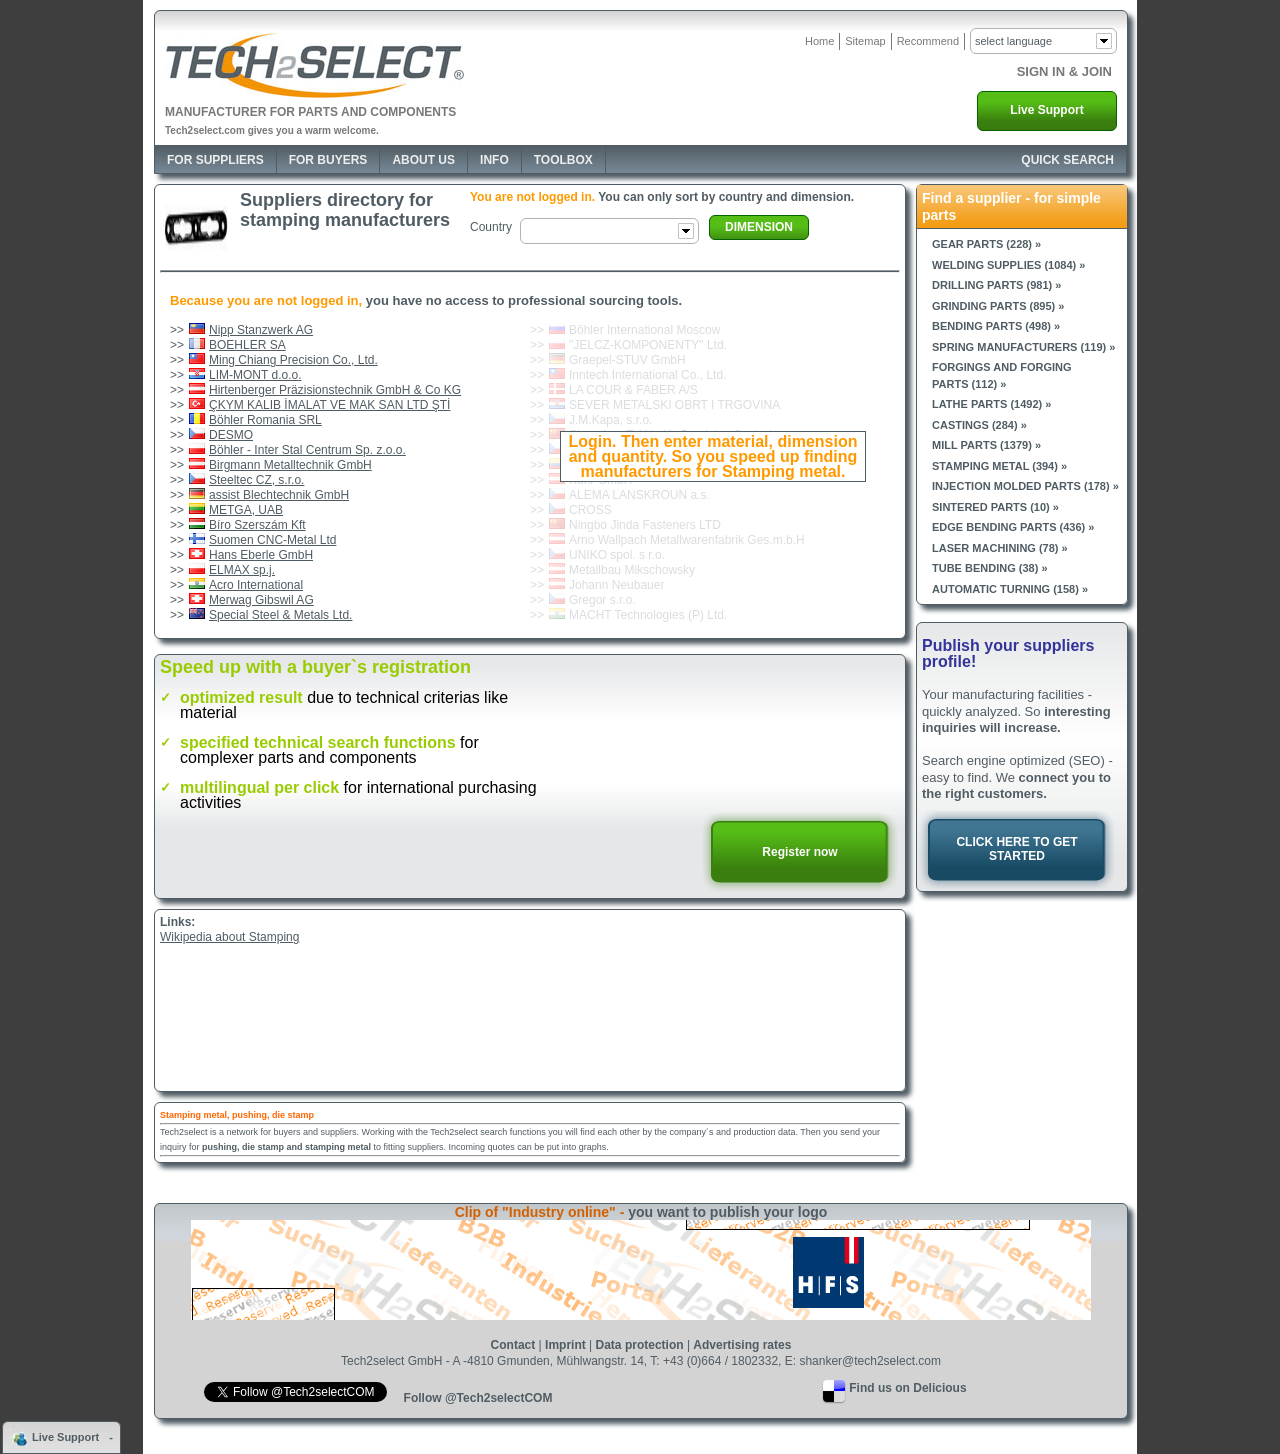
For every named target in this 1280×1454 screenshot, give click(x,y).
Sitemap (865, 41)
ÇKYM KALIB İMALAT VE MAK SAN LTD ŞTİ (329, 405)
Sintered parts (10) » (995, 507)
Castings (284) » (979, 425)
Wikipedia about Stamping (229, 937)
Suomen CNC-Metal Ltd (272, 540)
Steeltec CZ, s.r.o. (256, 480)
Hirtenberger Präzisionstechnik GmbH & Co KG (335, 390)
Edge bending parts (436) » (1013, 527)
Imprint (565, 1345)
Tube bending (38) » (990, 568)
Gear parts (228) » (986, 244)
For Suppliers (215, 160)
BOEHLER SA (247, 345)
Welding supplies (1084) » (1008, 265)
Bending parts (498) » (996, 326)
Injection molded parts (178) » (1025, 486)
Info (494, 160)
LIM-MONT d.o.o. (255, 375)
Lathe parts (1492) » (991, 404)
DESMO (231, 435)
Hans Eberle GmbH (261, 555)
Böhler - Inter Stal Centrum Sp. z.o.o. (307, 450)
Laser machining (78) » (1000, 548)
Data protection (640, 1345)
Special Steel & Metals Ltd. (280, 615)
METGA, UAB (246, 510)
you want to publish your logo (727, 1212)
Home (819, 41)
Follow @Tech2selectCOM (478, 1398)
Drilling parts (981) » (996, 285)
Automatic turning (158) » (1010, 589)
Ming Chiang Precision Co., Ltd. (293, 360)
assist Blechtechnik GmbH (279, 495)
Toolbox (563, 160)
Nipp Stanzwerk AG (261, 330)
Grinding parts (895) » (998, 306)
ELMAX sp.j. (242, 570)
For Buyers (328, 160)
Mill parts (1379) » (986, 445)
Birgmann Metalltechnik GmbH (290, 465)
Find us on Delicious (907, 1388)
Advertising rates (742, 1345)
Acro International (256, 585)
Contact (513, 1345)
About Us (423, 160)
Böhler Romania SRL (265, 420)
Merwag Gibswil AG (261, 600)
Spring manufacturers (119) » (1023, 347)
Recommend (928, 41)
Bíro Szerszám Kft (257, 525)
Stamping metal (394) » (999, 466)
